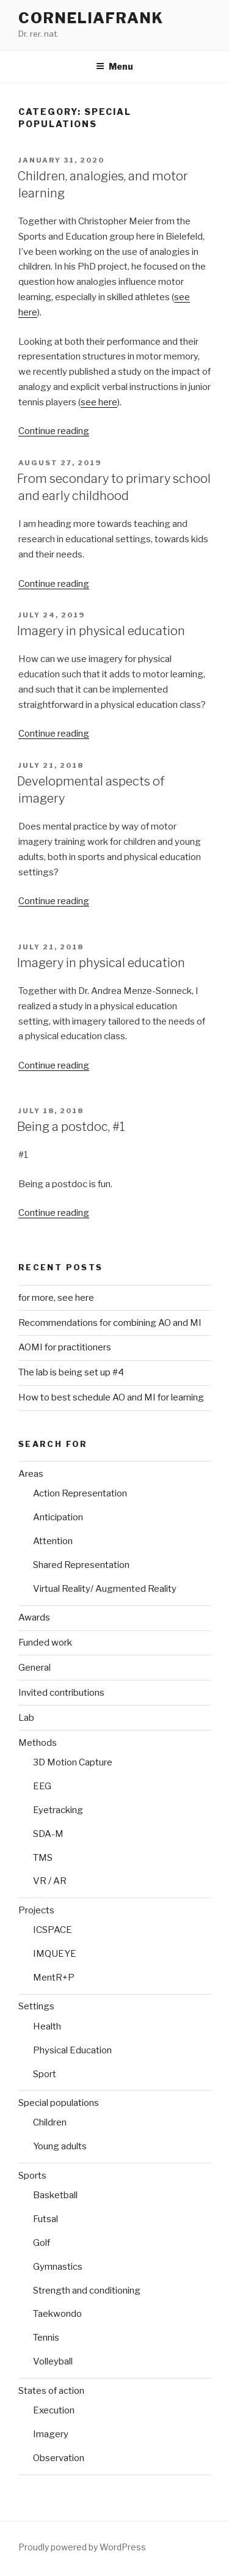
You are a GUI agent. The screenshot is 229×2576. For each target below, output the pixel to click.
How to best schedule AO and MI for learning (111, 1397)
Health (47, 2026)
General (34, 1667)
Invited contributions (61, 1692)
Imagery (50, 2434)
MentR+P (54, 1977)
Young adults (60, 2146)
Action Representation (80, 1493)
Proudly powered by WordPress (82, 2547)
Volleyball (53, 2361)
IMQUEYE (54, 1953)
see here (99, 402)
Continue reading (53, 430)
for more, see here (56, 1297)
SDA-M (48, 1833)
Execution (54, 2410)
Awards (34, 1617)
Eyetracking (58, 1810)
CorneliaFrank (91, 18)
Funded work (45, 1642)
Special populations (58, 2102)
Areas (30, 1473)
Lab (26, 1717)
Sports (32, 2175)
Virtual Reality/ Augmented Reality (104, 1588)
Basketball (55, 2195)
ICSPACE (52, 1929)
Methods (37, 1742)
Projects (36, 1910)
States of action (51, 2390)
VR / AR (50, 1880)
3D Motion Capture (72, 1762)
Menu (114, 66)
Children (50, 2122)
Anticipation (58, 1517)
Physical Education (72, 2050)
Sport (44, 2074)
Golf (41, 2242)
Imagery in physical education (101, 631)
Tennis (46, 2337)
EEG (42, 1786)
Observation (58, 2458)
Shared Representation (81, 1564)
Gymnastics (57, 2266)
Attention (53, 1541)
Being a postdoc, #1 (71, 1126)
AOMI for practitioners (64, 1347)
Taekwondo (57, 2313)
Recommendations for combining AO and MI (110, 1322)
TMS (43, 1857)
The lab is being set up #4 (71, 1372)
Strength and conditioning (86, 2290)
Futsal (45, 2219)
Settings (36, 2006)
